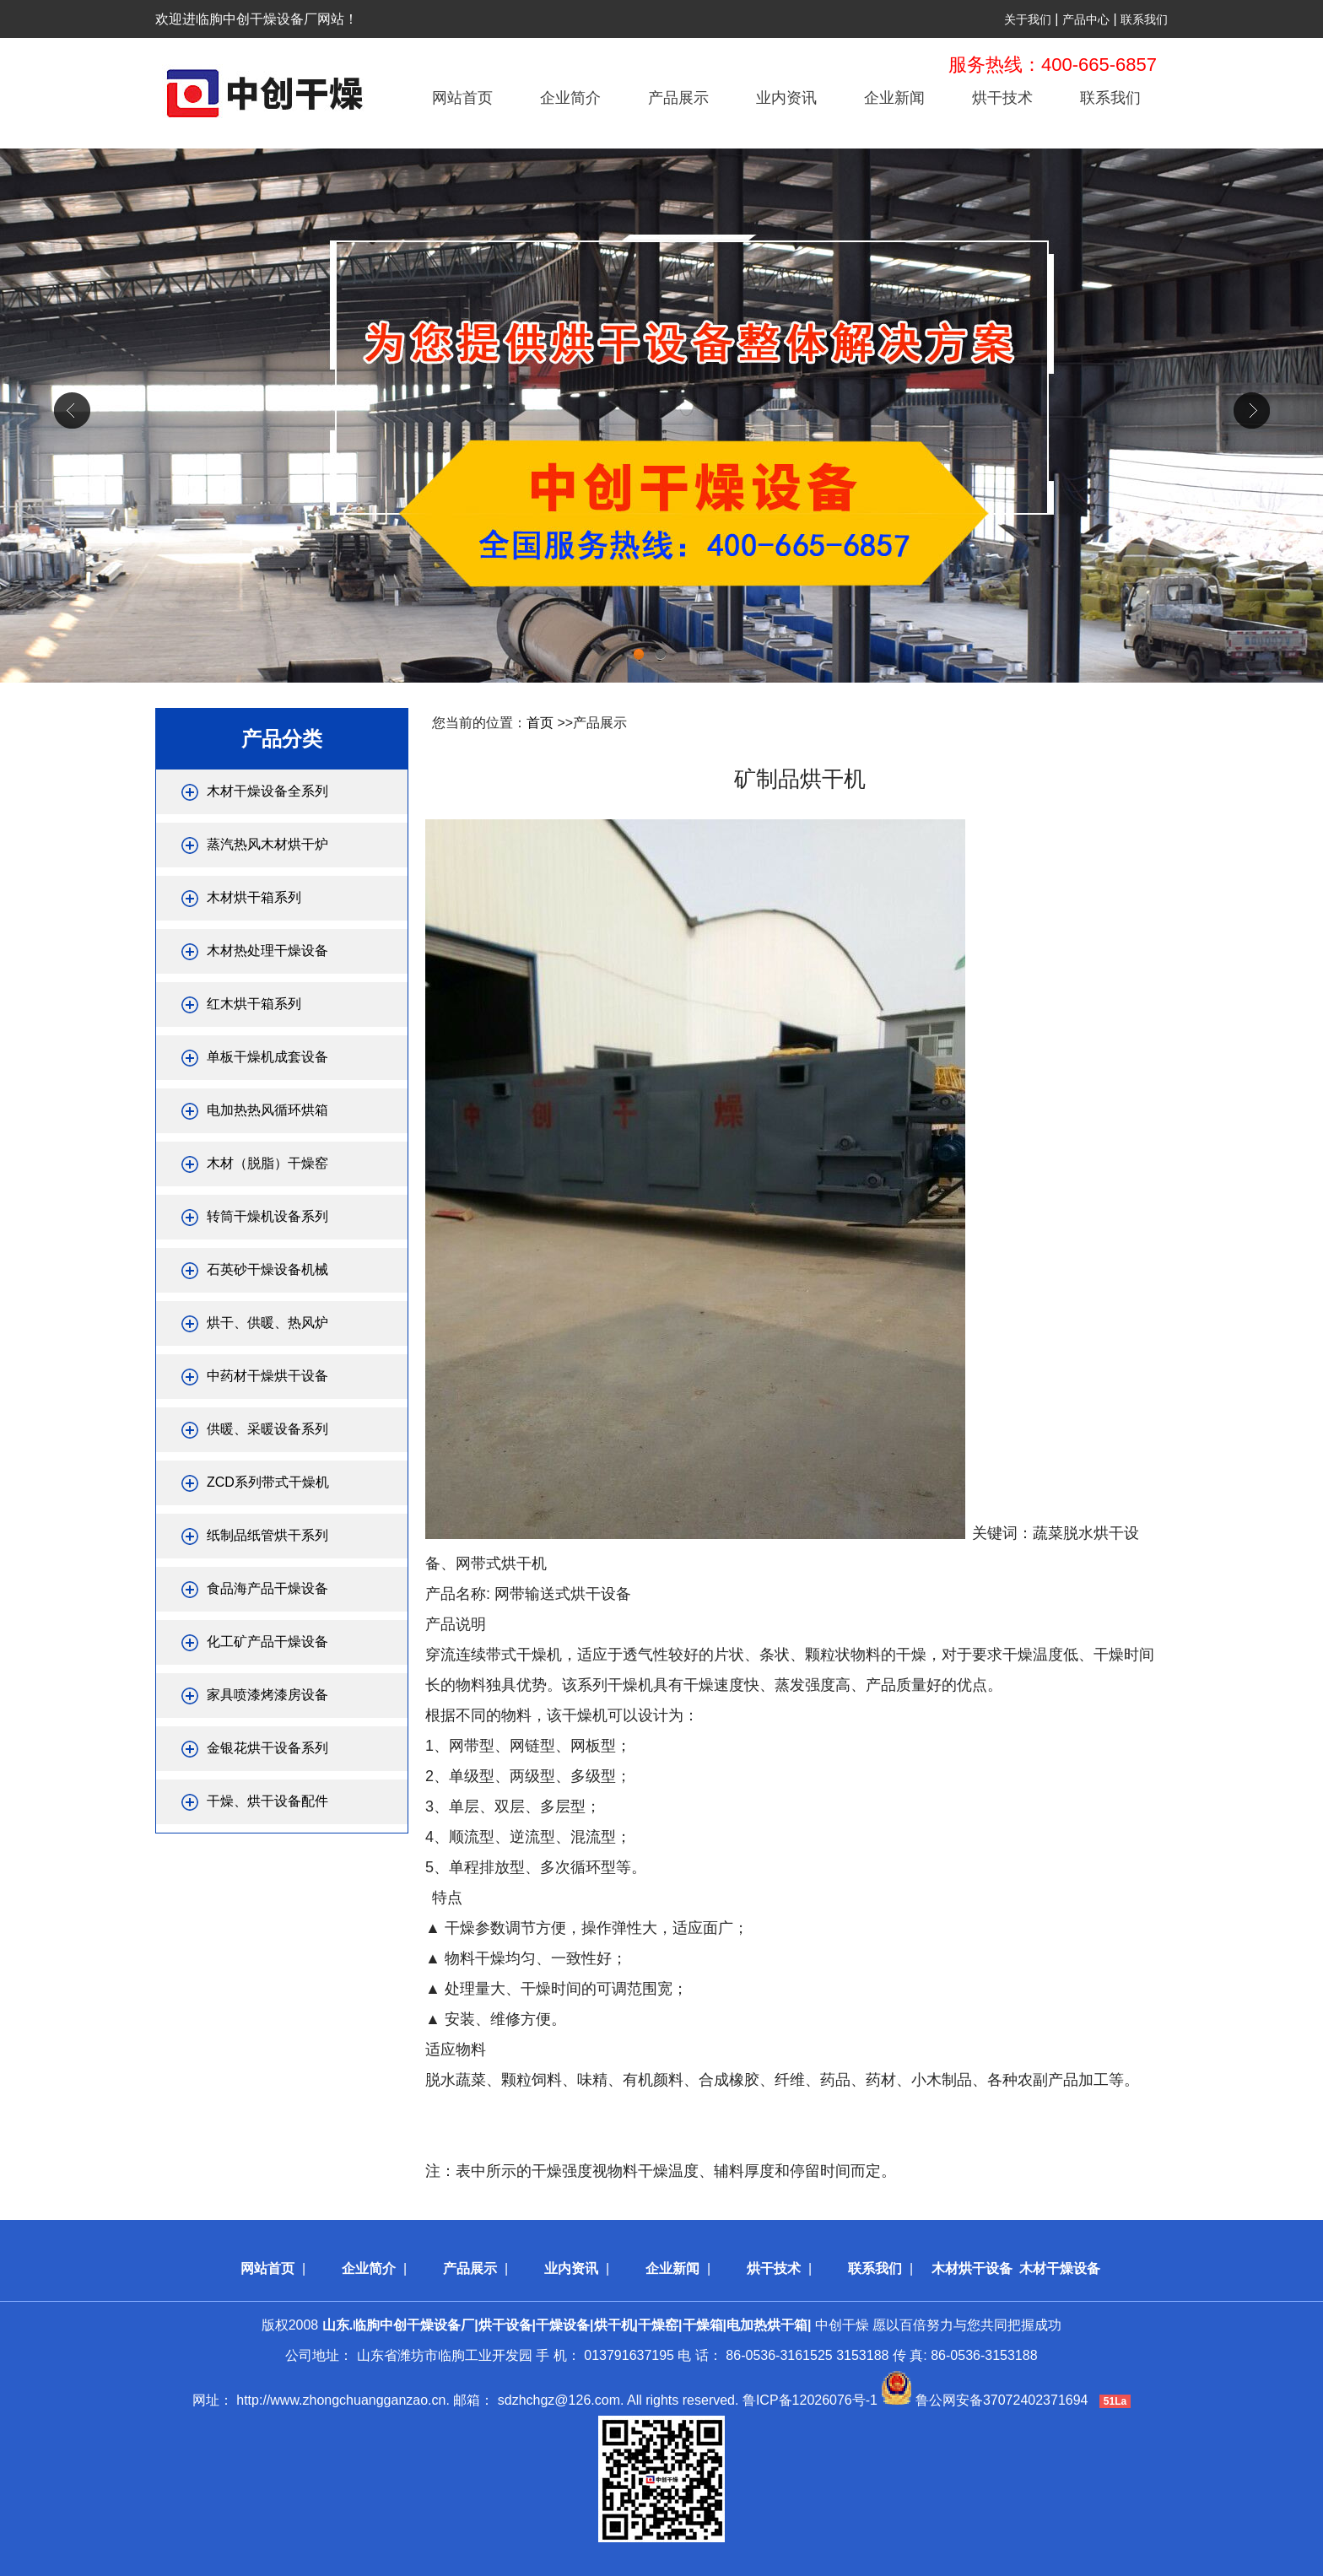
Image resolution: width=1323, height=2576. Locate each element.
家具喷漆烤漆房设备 (267, 1695)
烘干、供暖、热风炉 (267, 1322)
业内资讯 (786, 97)
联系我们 (1144, 19)
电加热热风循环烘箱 (267, 1110)
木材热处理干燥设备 (267, 950)
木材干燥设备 (1059, 2268)
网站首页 (462, 97)
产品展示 (678, 97)
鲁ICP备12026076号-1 (810, 2400)
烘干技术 (1002, 97)
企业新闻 (894, 97)
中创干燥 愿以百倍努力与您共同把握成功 (692, 2325)
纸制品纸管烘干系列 (267, 1535)
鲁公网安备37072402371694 (1001, 2400)
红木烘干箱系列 (254, 1003)
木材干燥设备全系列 (267, 791)
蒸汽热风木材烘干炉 (267, 844)
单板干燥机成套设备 (267, 1057)
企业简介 (570, 97)
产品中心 (1086, 19)
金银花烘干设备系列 (267, 1748)
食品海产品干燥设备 (267, 1588)
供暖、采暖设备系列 (267, 1429)
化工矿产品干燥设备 (267, 1641)
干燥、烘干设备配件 (267, 1801)
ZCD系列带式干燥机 (268, 1482)
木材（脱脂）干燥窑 (267, 1163)
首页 (540, 723)
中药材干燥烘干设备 (267, 1376)
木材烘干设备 (972, 2268)
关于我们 (1027, 19)
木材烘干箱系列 (254, 897)
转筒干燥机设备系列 (267, 1216)
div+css (661, 416)
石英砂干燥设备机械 (267, 1269)
